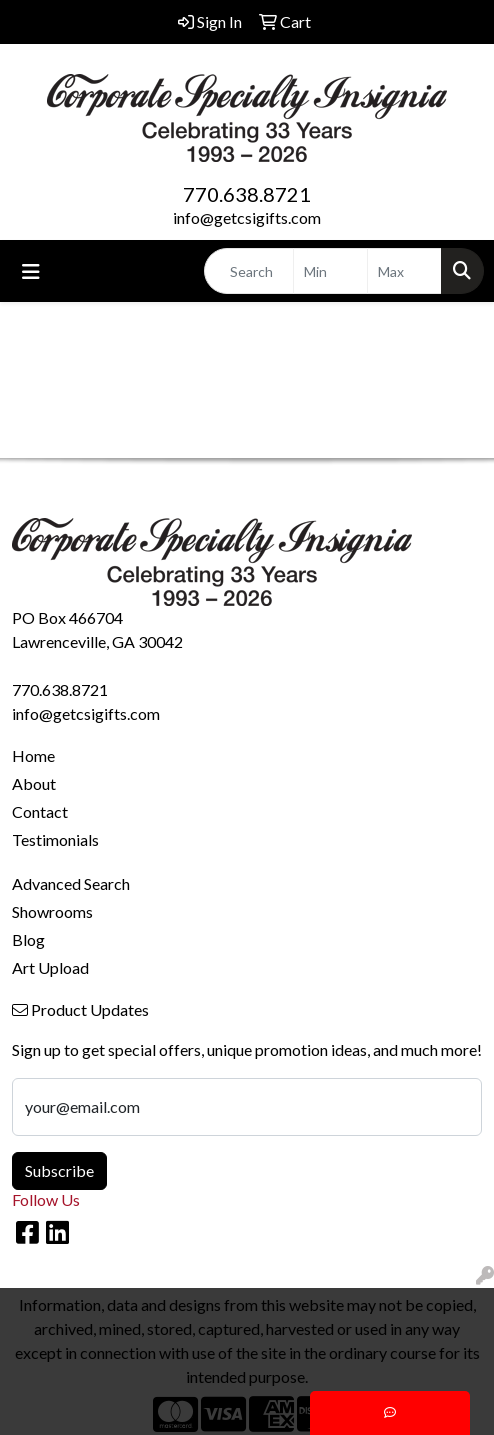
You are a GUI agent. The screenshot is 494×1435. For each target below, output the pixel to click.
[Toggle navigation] (31, 271)
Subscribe (59, 1170)
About (34, 783)
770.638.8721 (247, 194)
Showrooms (52, 911)
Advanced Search (71, 883)
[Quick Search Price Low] (330, 271)
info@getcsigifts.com (247, 217)
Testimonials (55, 839)
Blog (28, 939)
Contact (40, 811)
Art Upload (50, 967)
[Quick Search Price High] (404, 271)
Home (33, 755)
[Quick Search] (249, 271)
